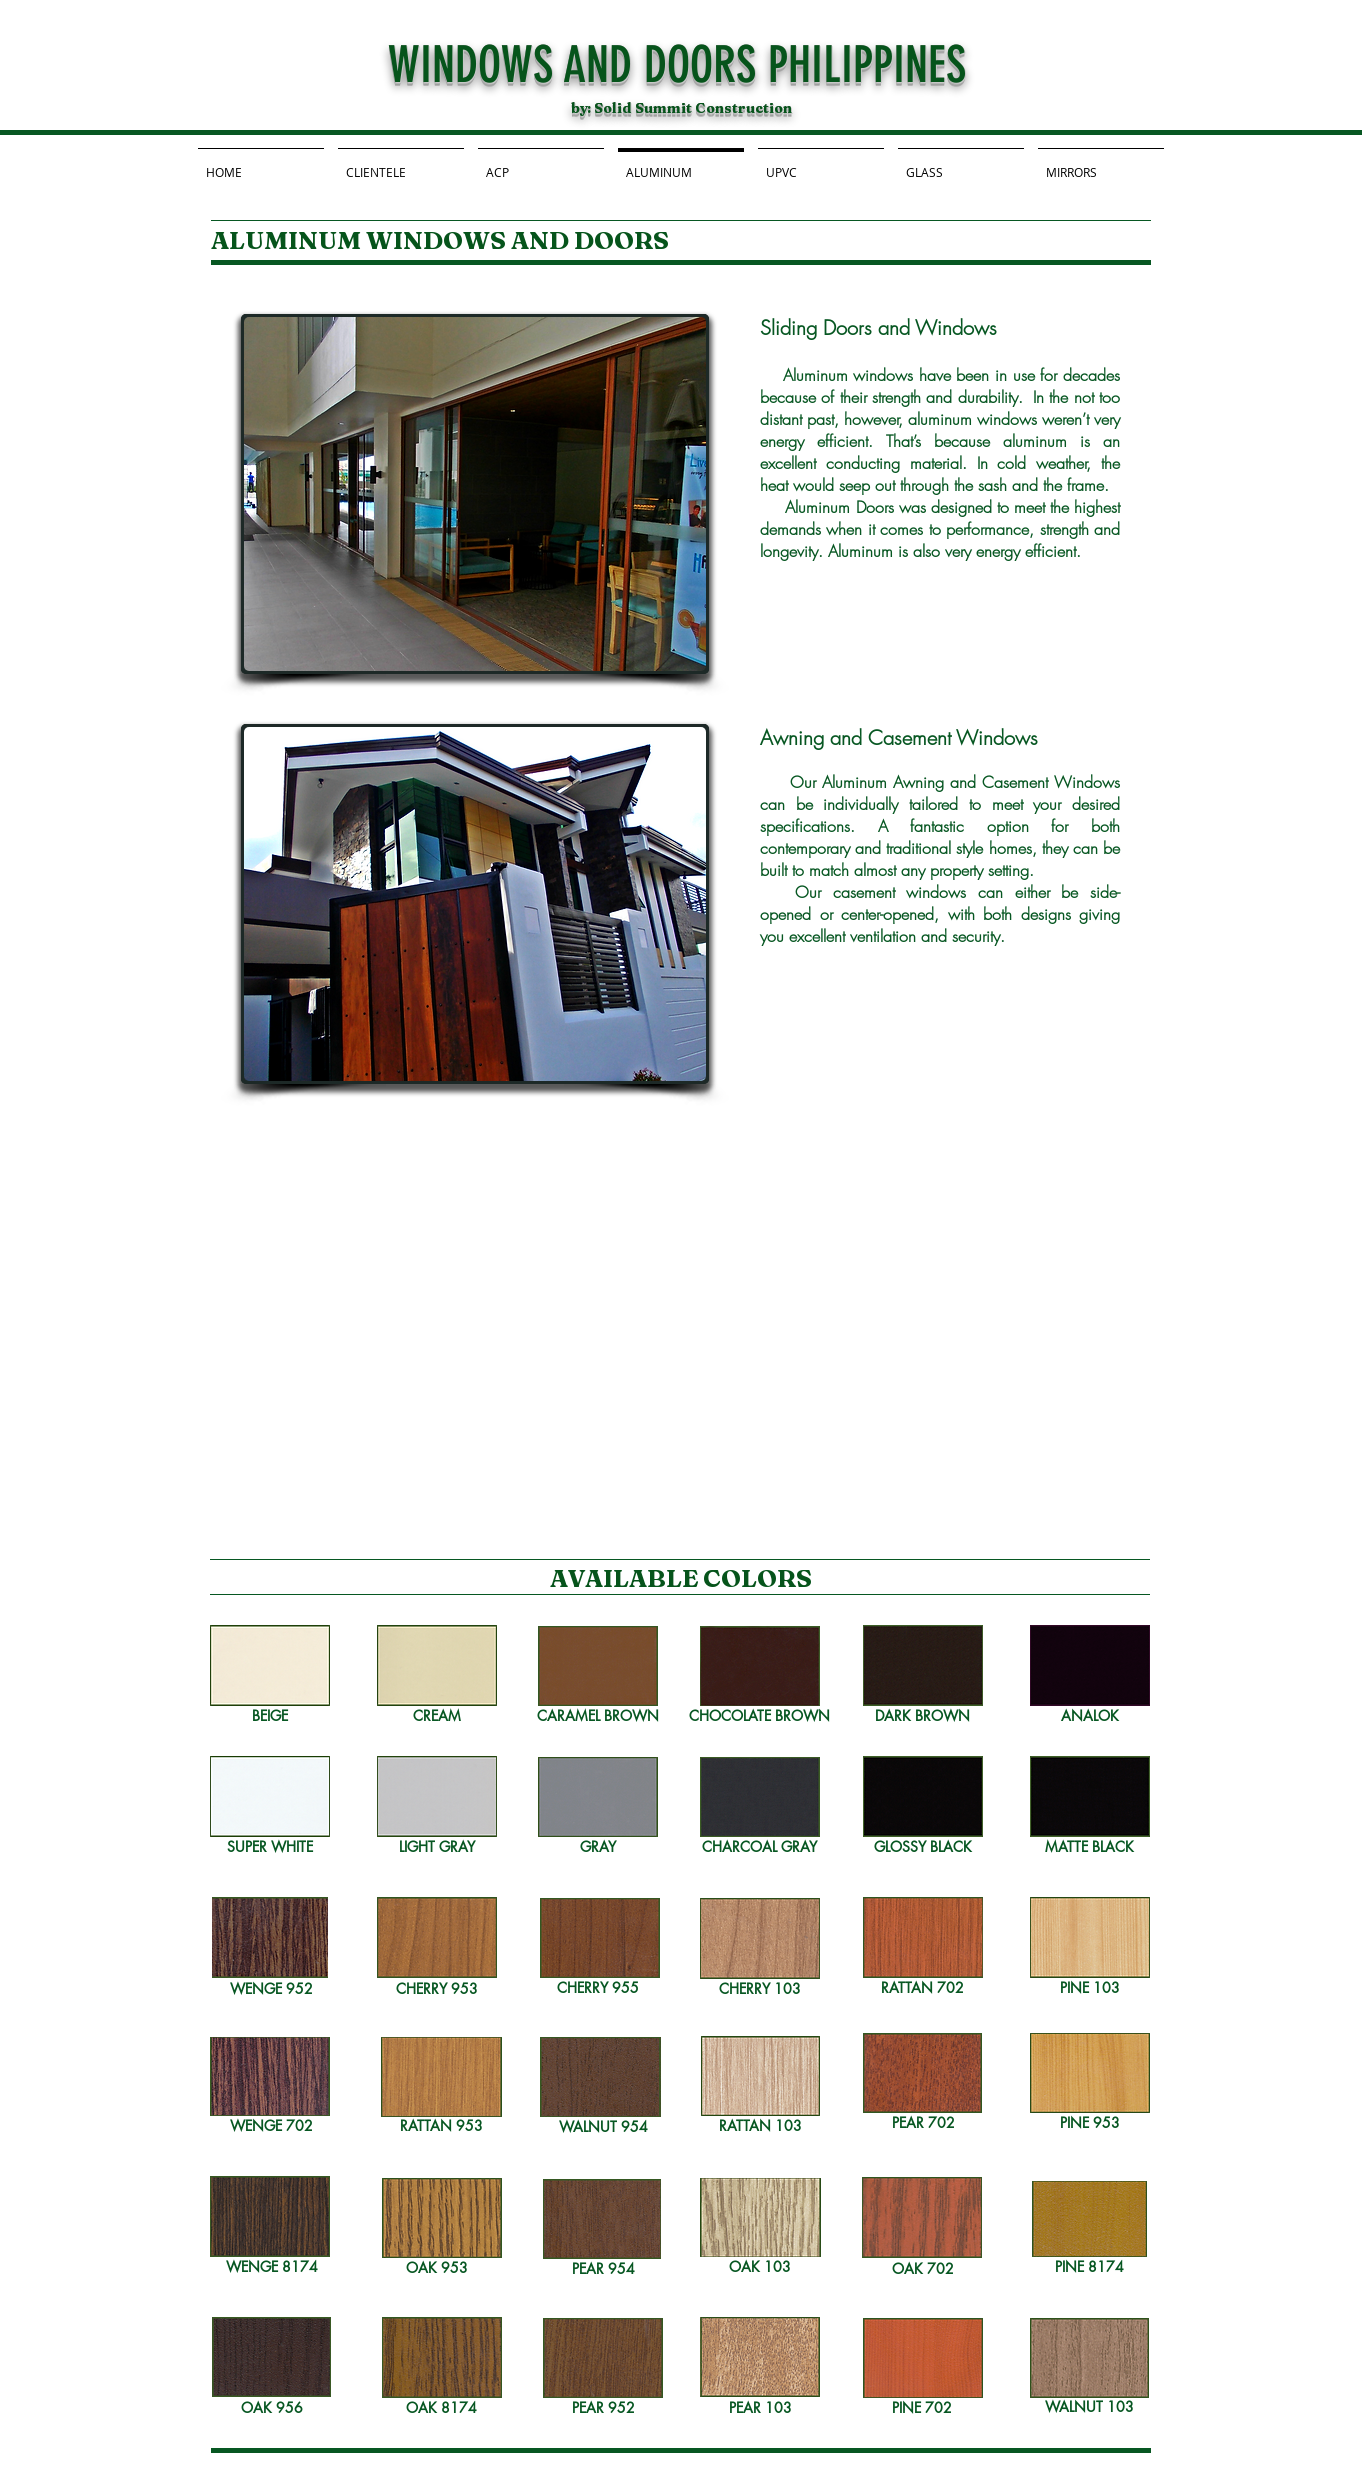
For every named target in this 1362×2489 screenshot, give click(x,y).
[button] (475, 494)
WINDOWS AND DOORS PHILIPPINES (677, 65)
